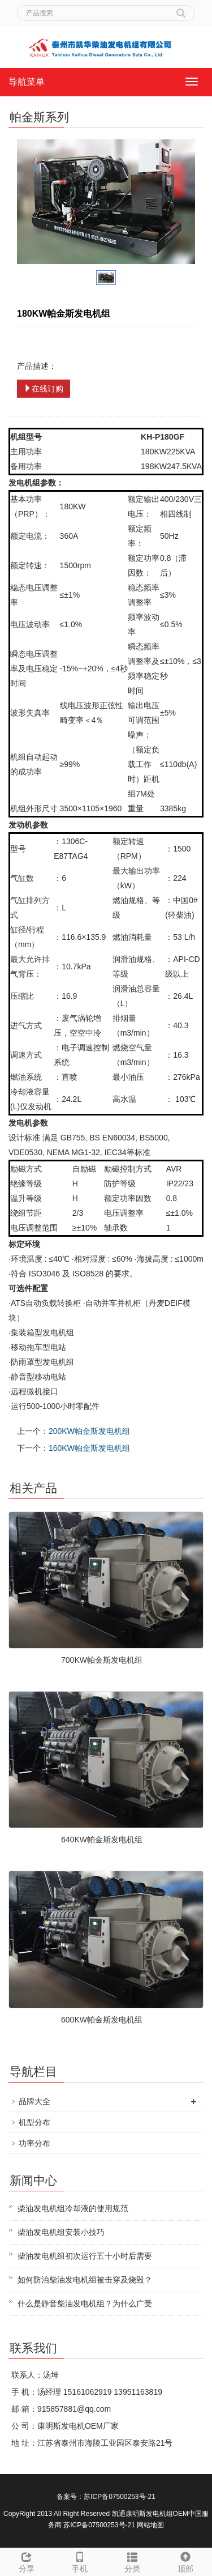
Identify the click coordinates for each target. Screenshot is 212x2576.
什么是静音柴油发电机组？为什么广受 (85, 2303)
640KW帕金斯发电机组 (101, 1839)
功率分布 (34, 2143)
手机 (79, 2560)
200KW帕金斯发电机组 (89, 1431)
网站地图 (150, 2525)
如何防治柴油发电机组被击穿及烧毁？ (85, 2279)
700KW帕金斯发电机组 (101, 1659)
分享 (26, 2560)
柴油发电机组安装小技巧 (61, 2232)
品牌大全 (34, 2101)
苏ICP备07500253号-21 (119, 2497)
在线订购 (43, 388)
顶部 (185, 2560)
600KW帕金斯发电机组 (101, 2019)
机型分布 (34, 2122)
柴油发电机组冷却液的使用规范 (73, 2208)
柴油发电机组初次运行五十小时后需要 (85, 2255)
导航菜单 (26, 82)
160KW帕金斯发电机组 (89, 1448)
